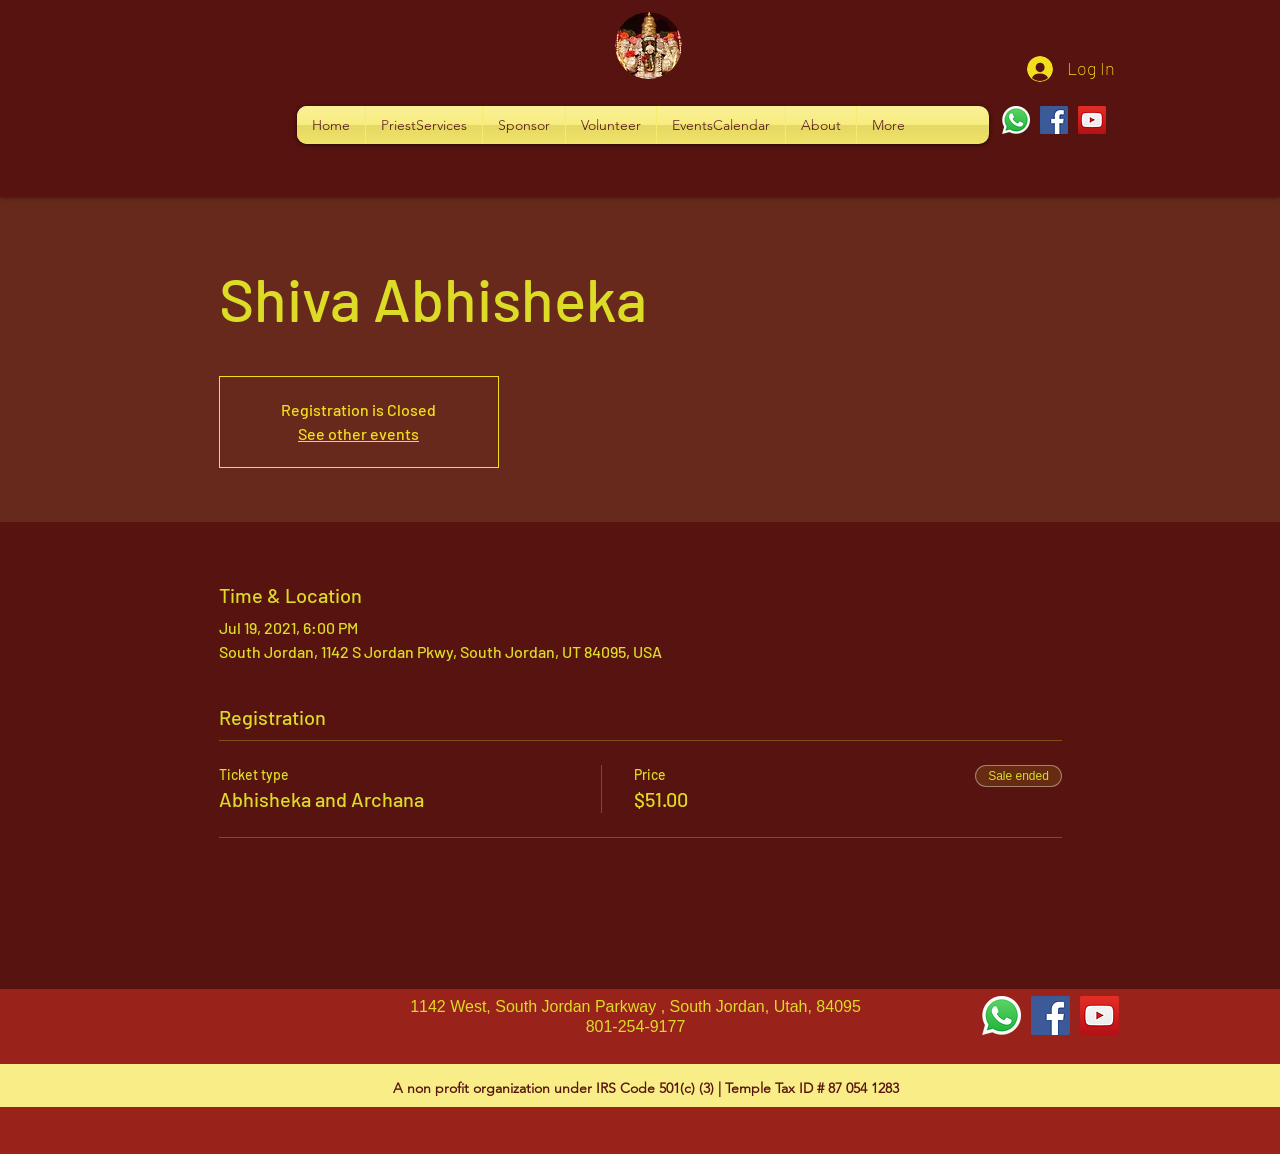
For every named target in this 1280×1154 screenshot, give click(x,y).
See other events (358, 433)
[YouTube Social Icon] (1099, 1015)
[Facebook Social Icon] (1050, 1015)
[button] (424, 125)
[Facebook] (1054, 120)
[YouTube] (1092, 120)
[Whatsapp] (1016, 120)
